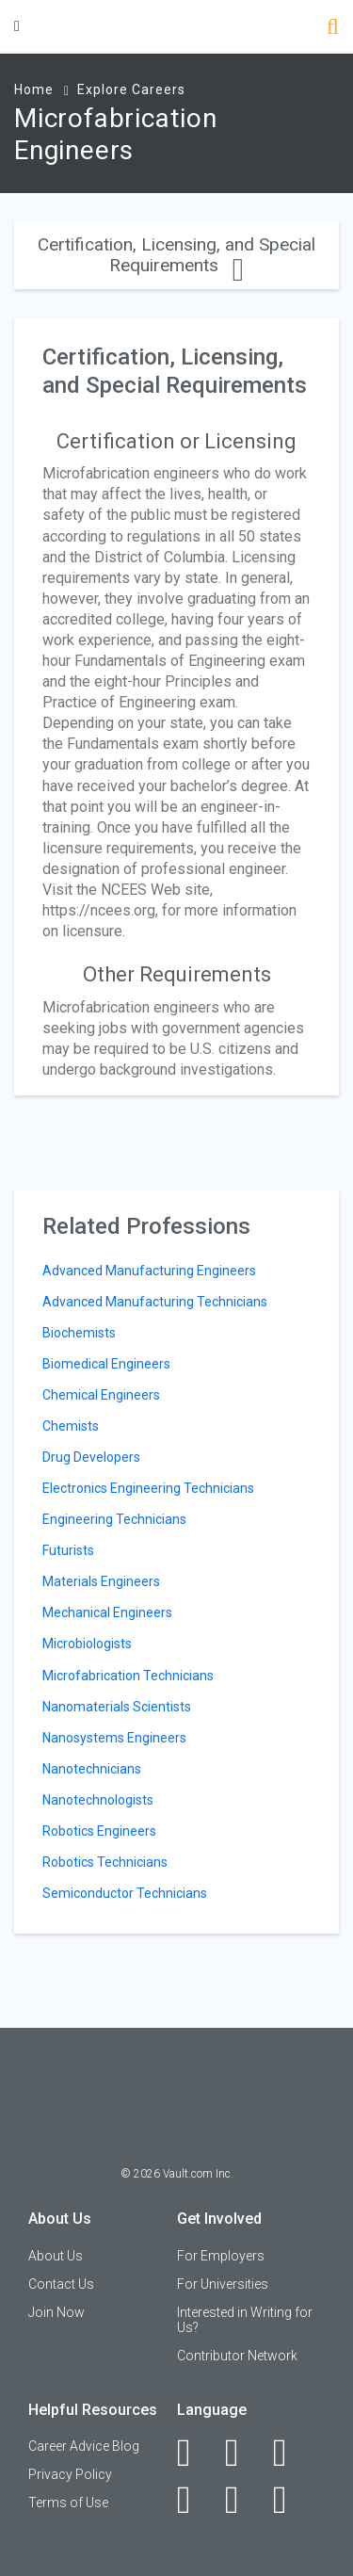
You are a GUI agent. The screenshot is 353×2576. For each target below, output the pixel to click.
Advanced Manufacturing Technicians (154, 1301)
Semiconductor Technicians (124, 1893)
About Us (55, 2255)
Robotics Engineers (99, 1831)
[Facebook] (194, 2452)
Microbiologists (87, 1643)
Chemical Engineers (101, 1394)
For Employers (221, 2255)
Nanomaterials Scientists (116, 1706)
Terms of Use (68, 2502)
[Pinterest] (242, 2500)
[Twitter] (290, 2452)
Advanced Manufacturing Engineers (149, 1270)
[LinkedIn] (242, 2452)
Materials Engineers (101, 1581)
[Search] (333, 29)
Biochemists (79, 1332)
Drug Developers (91, 1457)
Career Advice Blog (83, 2446)
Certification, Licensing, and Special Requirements (176, 255)
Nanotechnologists (97, 1799)
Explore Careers (131, 89)
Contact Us (61, 2284)
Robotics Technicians (105, 1862)
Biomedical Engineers (106, 1363)
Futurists (68, 1550)
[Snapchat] (290, 2500)
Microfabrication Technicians (128, 1675)
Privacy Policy (70, 2474)
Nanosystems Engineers (114, 1737)
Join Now (56, 2312)
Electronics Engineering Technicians (148, 1488)
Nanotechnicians (91, 1768)
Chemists (70, 1426)
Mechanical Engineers (107, 1612)
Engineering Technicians (114, 1519)
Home (34, 89)
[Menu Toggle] (17, 26)
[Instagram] (194, 2500)
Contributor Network (237, 2355)
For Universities (222, 2284)
